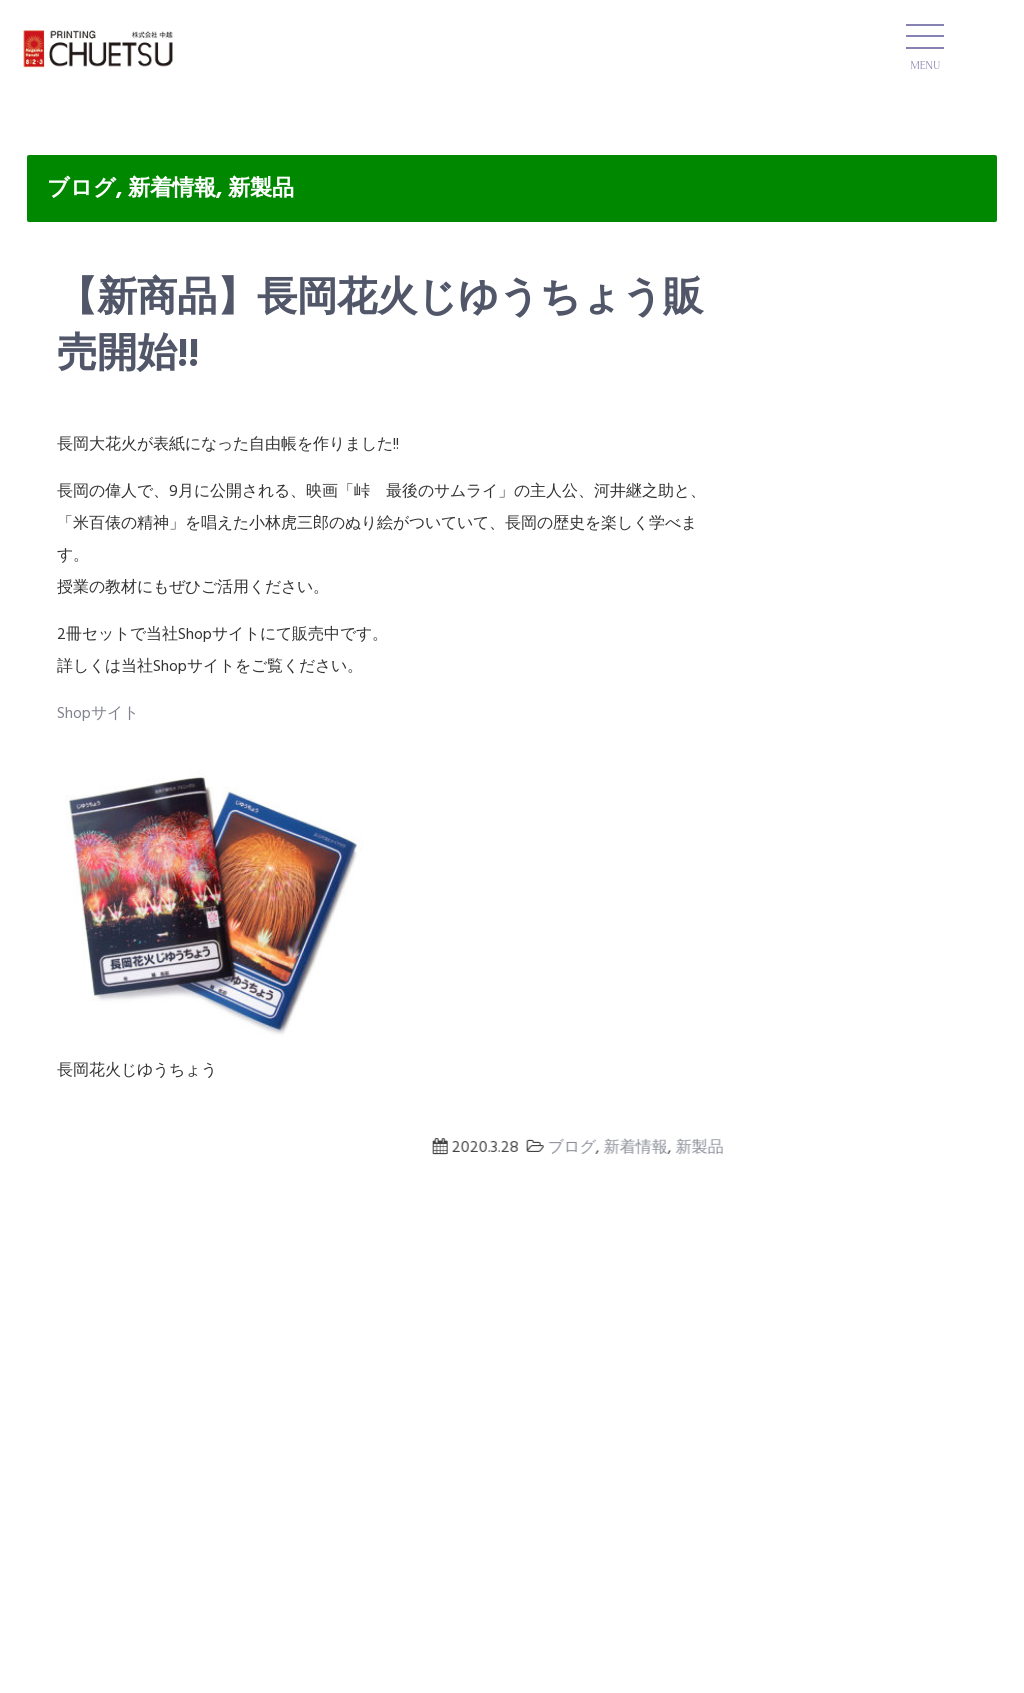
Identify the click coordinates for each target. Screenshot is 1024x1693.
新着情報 (172, 189)
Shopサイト (98, 714)
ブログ (81, 189)
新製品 (261, 189)
